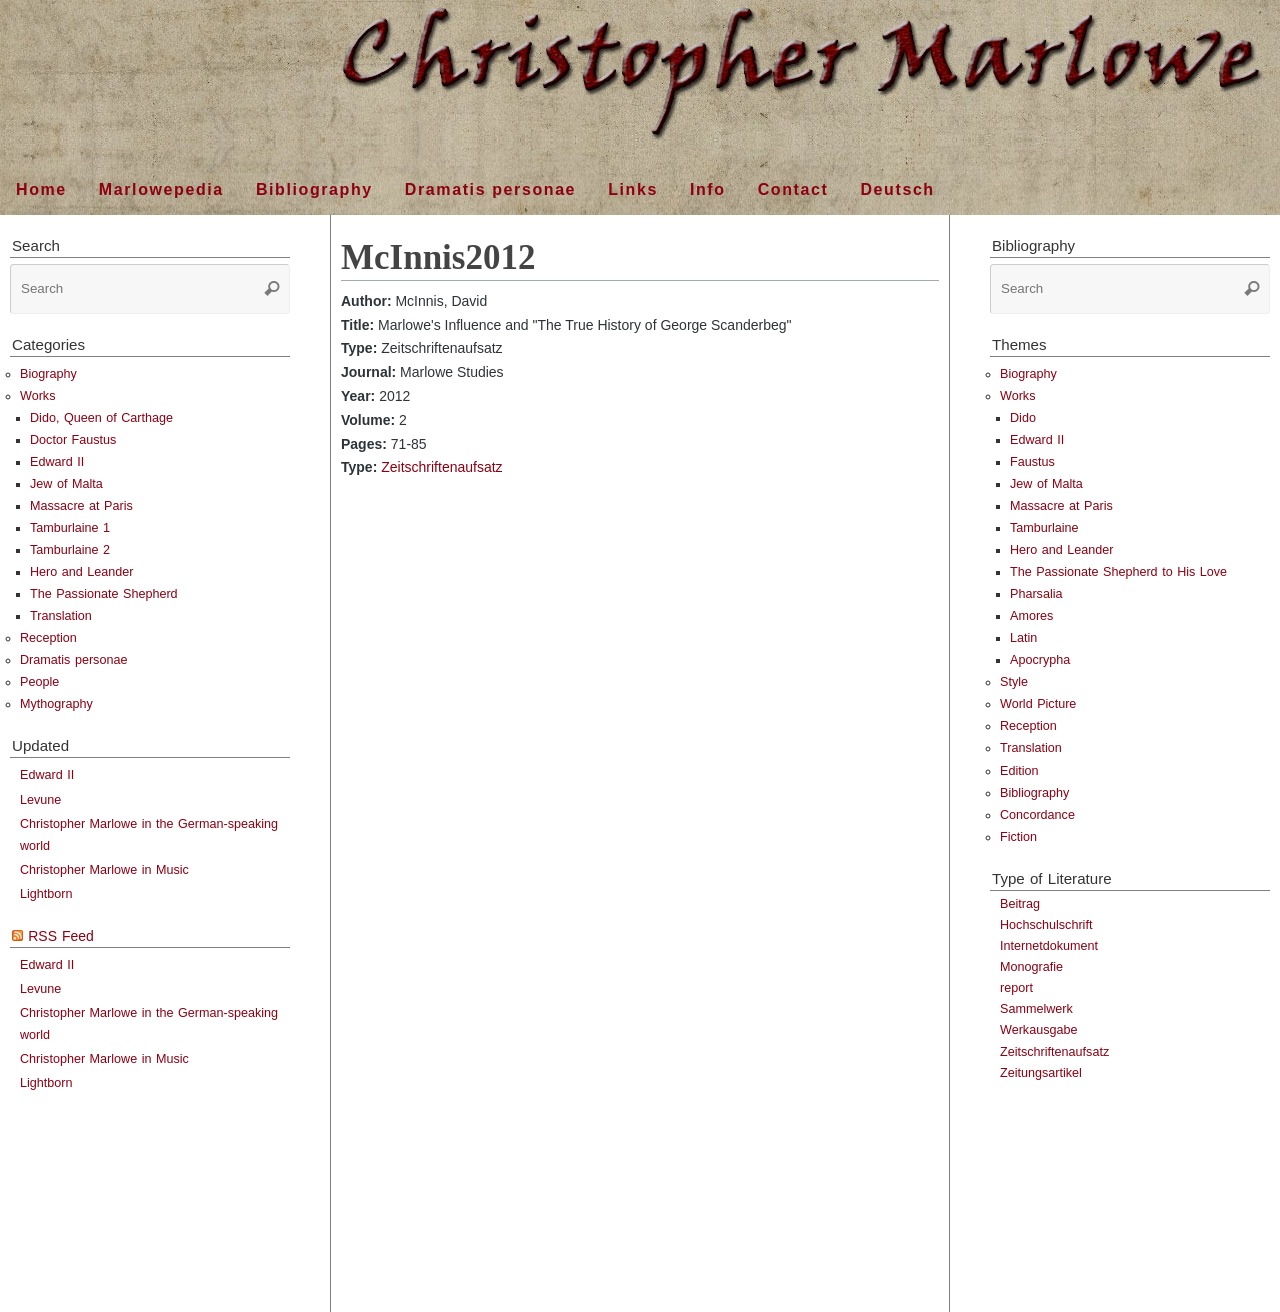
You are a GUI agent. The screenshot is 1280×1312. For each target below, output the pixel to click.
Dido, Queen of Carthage (101, 418)
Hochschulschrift (1046, 925)
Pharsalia (1036, 594)
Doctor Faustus (73, 440)
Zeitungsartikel (1041, 1073)
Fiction (1018, 837)
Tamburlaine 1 (70, 528)
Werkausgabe (1038, 1030)
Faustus (1032, 462)
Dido (1023, 418)
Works (37, 396)
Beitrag (1020, 904)
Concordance (1037, 815)
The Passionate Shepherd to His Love (1118, 572)
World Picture (1038, 704)
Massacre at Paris (81, 506)
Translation (61, 616)
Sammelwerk (1036, 1009)
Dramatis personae (73, 660)
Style (1014, 682)
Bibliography (1034, 793)
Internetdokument (1049, 946)
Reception (48, 638)
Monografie (1031, 967)
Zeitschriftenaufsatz (441, 467)
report (1016, 988)
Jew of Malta (66, 484)
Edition (1019, 771)
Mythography (56, 704)
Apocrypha (1040, 660)
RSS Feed (61, 936)
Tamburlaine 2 (70, 550)
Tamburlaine (1044, 528)
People (39, 682)
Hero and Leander (82, 572)
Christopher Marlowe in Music (104, 870)
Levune (40, 800)
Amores (1031, 616)
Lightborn (46, 894)
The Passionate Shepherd (104, 594)
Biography (48, 374)
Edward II (57, 462)
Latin (1023, 638)
